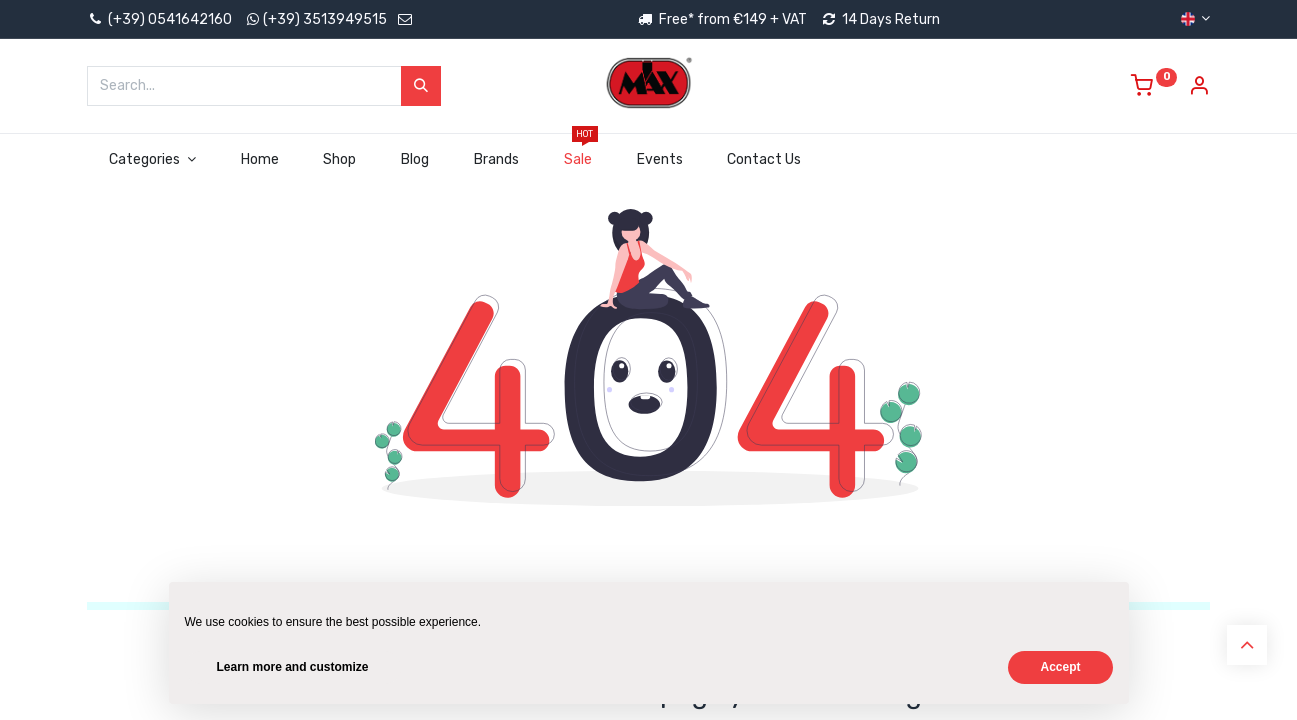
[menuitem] (259, 160)
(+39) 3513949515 (325, 19)
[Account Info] (1199, 88)
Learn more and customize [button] (293, 667)
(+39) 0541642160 (159, 19)
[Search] (421, 86)
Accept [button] (1060, 667)
